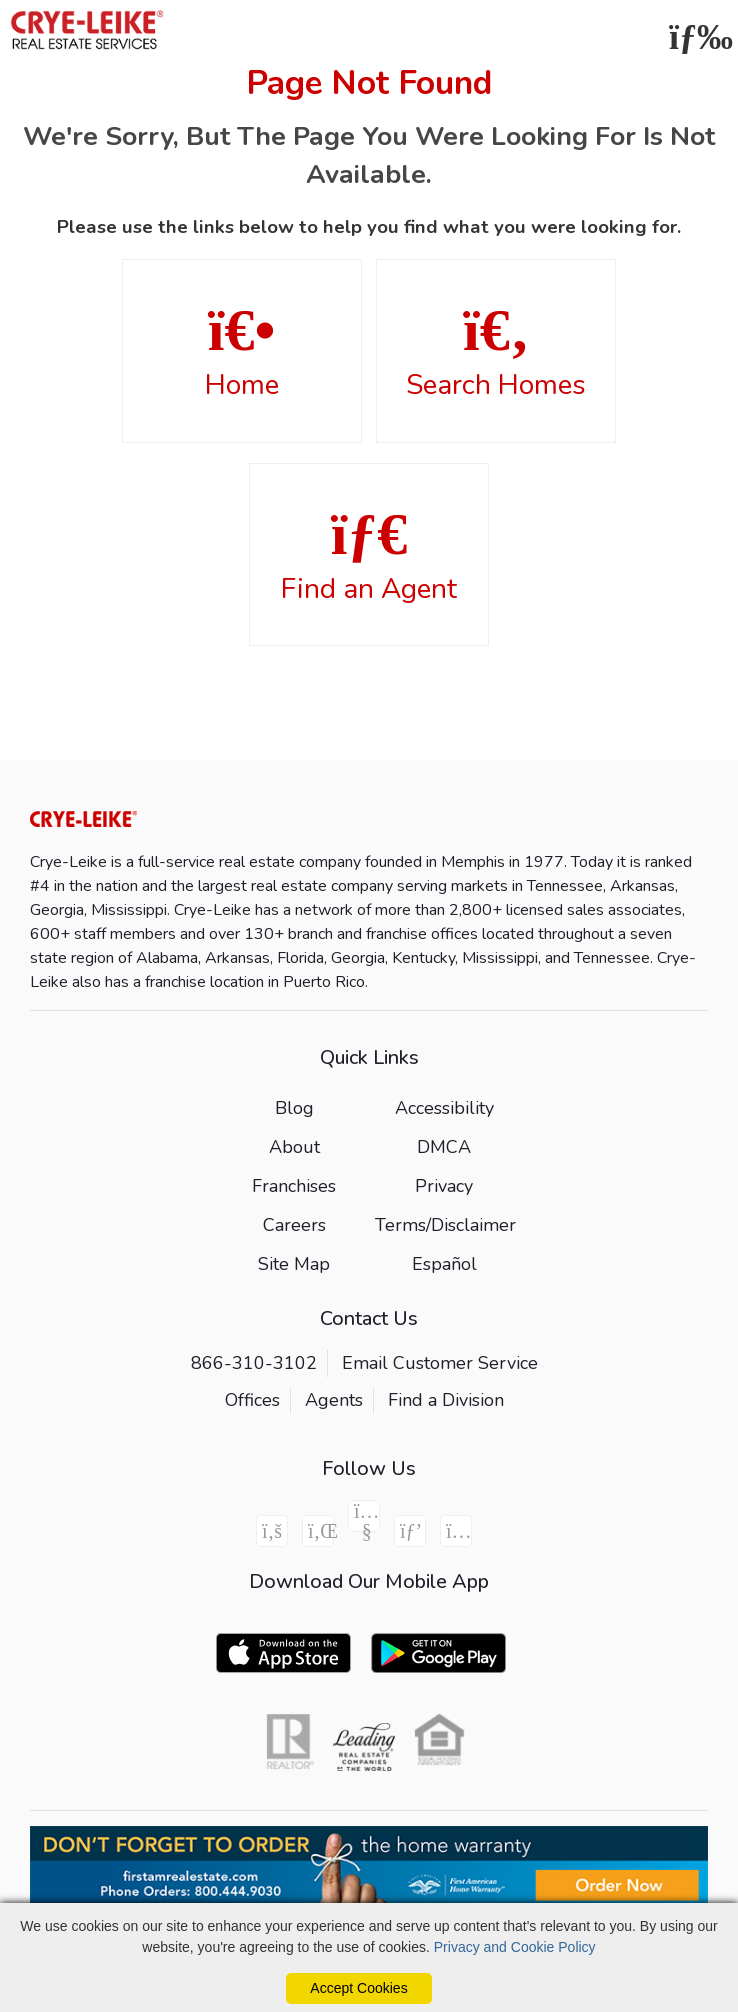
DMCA (444, 1147)
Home (242, 352)
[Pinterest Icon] (410, 1531)
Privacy (444, 1186)
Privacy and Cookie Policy (515, 1947)
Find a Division (446, 1400)
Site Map (294, 1264)
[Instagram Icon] (456, 1531)
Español (444, 1264)
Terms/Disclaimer (445, 1225)
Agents (334, 1400)
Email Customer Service (440, 1363)
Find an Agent (369, 556)
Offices (252, 1400)
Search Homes (496, 352)
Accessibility (444, 1108)
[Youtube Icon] (364, 1516)
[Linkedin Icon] (318, 1531)
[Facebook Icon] (272, 1531)
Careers (294, 1225)
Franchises (294, 1186)
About (294, 1147)
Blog (294, 1108)
